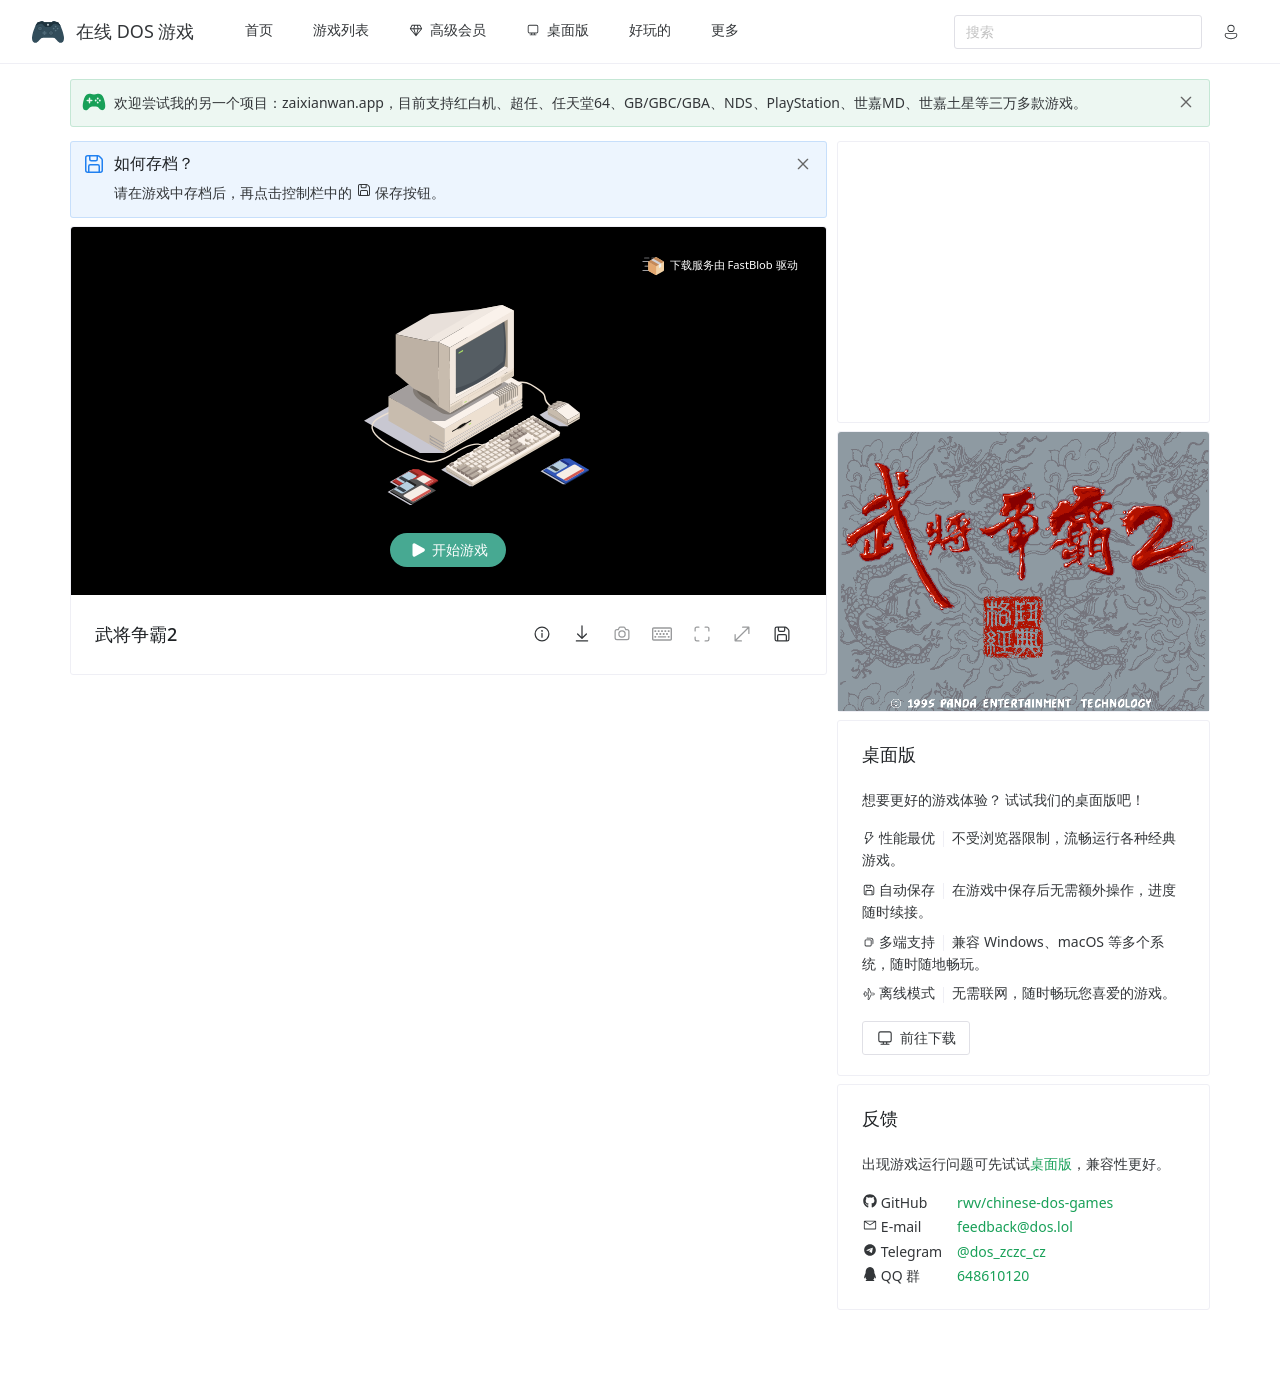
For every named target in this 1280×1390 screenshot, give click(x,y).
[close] (1186, 102)
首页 (259, 29)
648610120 (993, 1275)
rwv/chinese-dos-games (1035, 1202)
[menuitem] (259, 32)
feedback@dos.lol (1015, 1226)
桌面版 (1051, 1163)
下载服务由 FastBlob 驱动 (720, 264)
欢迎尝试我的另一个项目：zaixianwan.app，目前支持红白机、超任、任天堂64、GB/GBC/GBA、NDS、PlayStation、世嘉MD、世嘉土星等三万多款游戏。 (600, 102)
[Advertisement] (1023, 282)
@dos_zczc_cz (1001, 1251)
